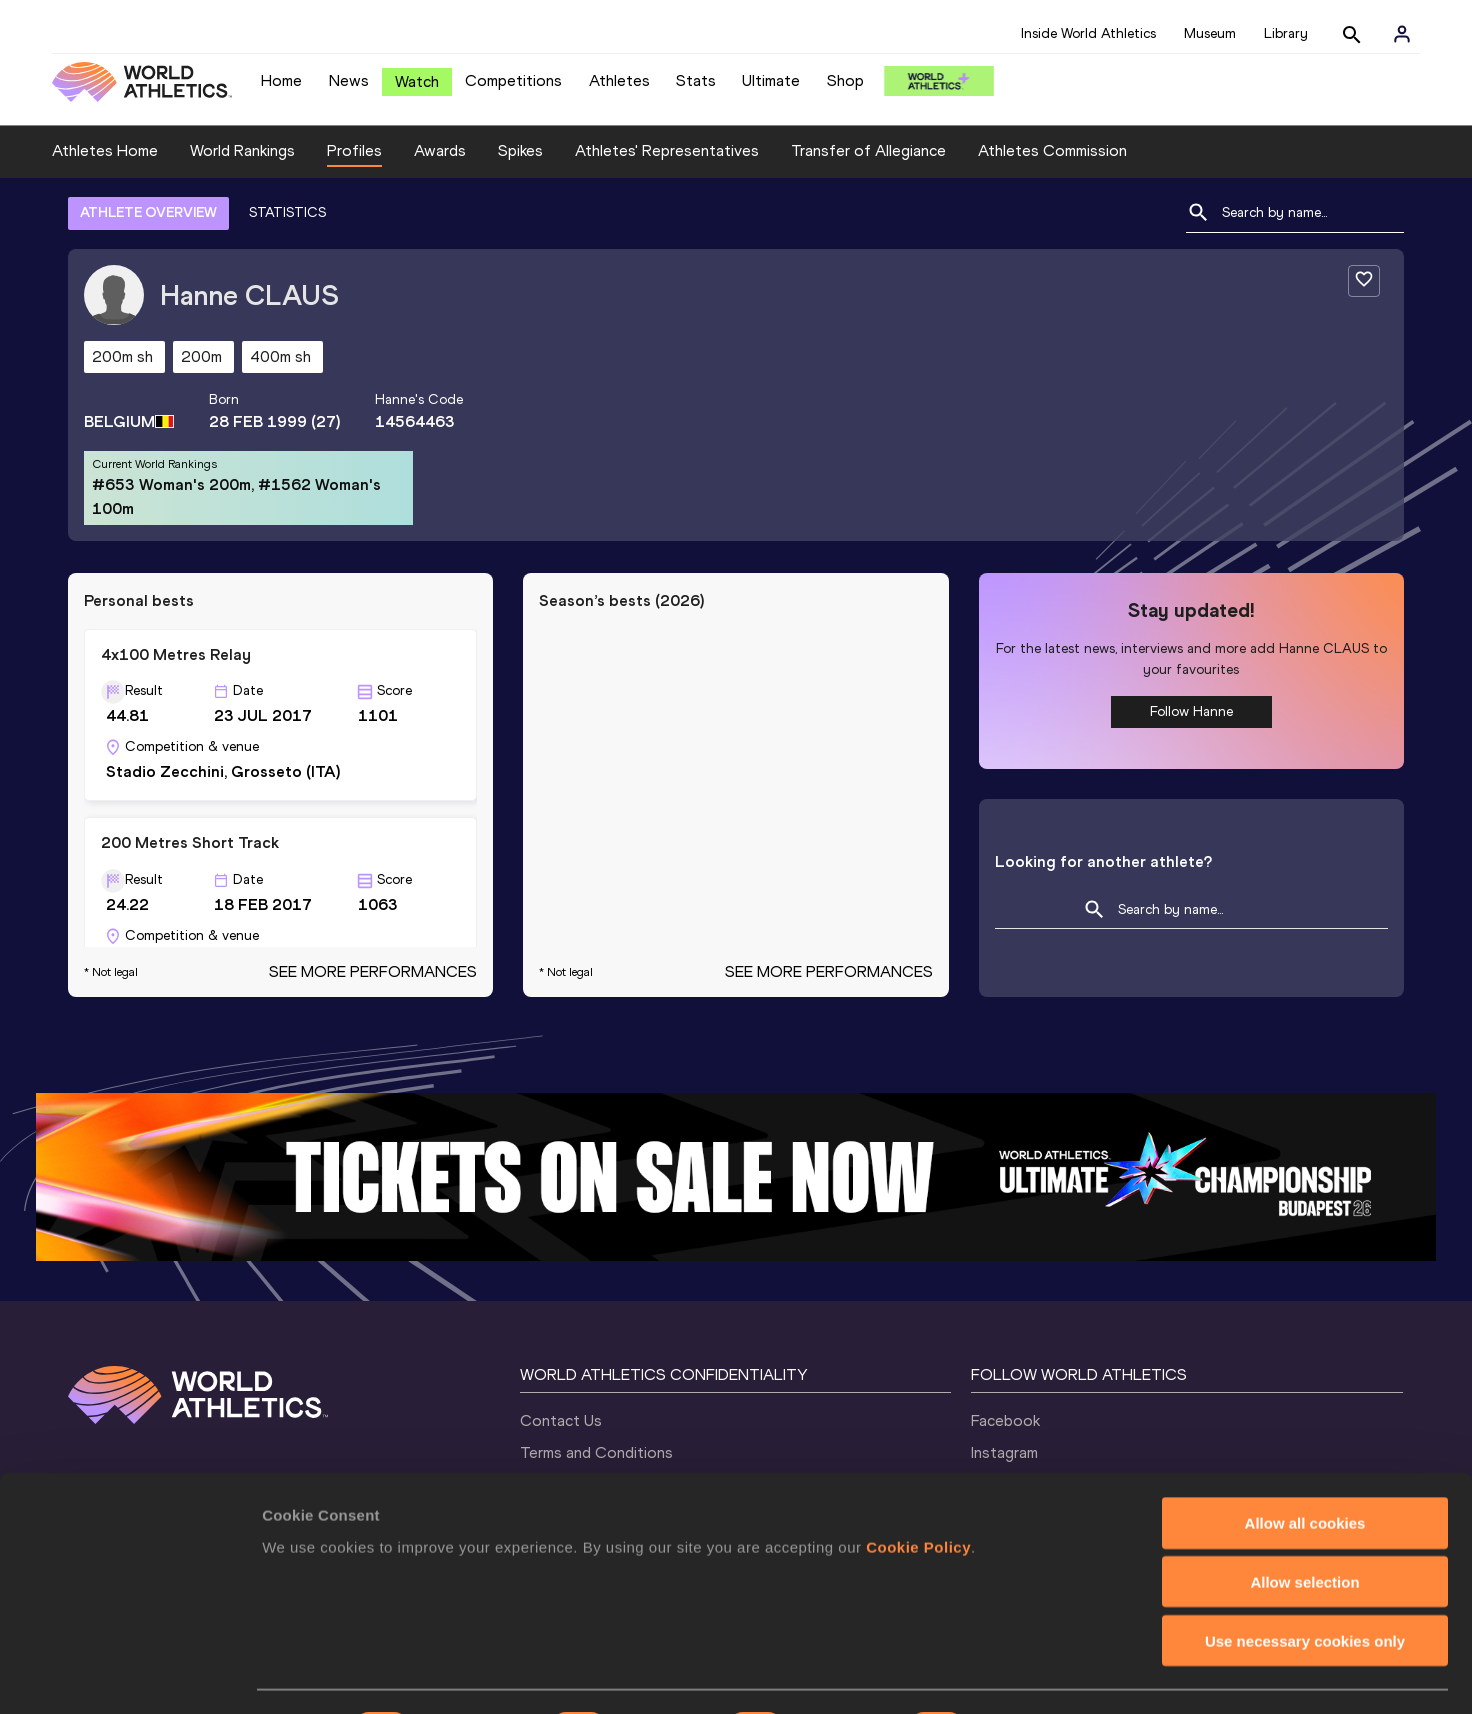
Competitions (513, 80)
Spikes (520, 150)
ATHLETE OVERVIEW (148, 212)
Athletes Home (105, 150)
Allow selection (1304, 1527)
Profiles (354, 150)
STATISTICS (287, 212)
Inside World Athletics (1088, 33)
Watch (417, 81)
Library (1286, 33)
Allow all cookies (1305, 1468)
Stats (696, 80)
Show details (1049, 1674)
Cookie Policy (918, 1491)
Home (281, 80)
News (349, 80)
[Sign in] (1402, 34)
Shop (845, 80)
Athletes (619, 80)
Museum (1210, 33)
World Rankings (242, 150)
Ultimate (771, 80)
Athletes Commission (1052, 150)
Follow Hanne (1191, 711)
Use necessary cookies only (1305, 1586)
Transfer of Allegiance (868, 150)
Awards (440, 150)
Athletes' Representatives (667, 150)
